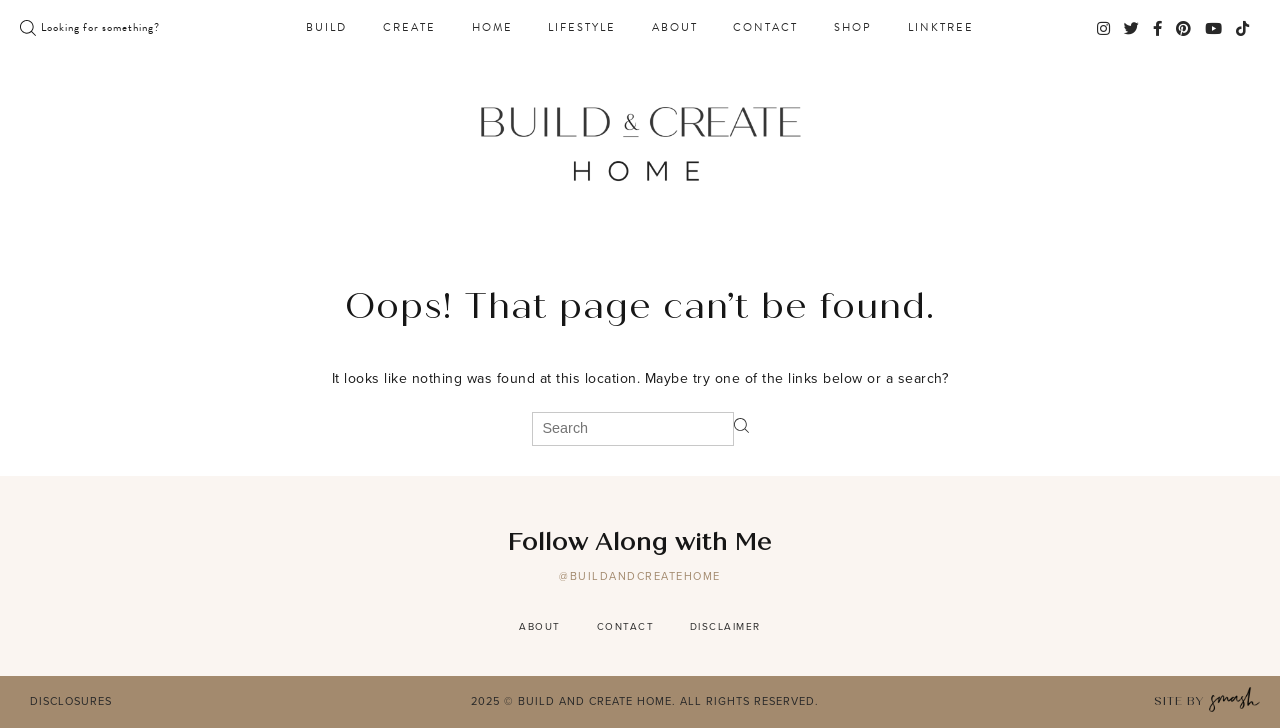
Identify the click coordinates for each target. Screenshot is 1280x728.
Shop (853, 28)
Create (409, 28)
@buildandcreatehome (640, 576)
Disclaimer (725, 626)
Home (492, 28)
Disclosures (71, 701)
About (675, 28)
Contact (765, 28)
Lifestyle (582, 28)
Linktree (941, 28)
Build (326, 28)
